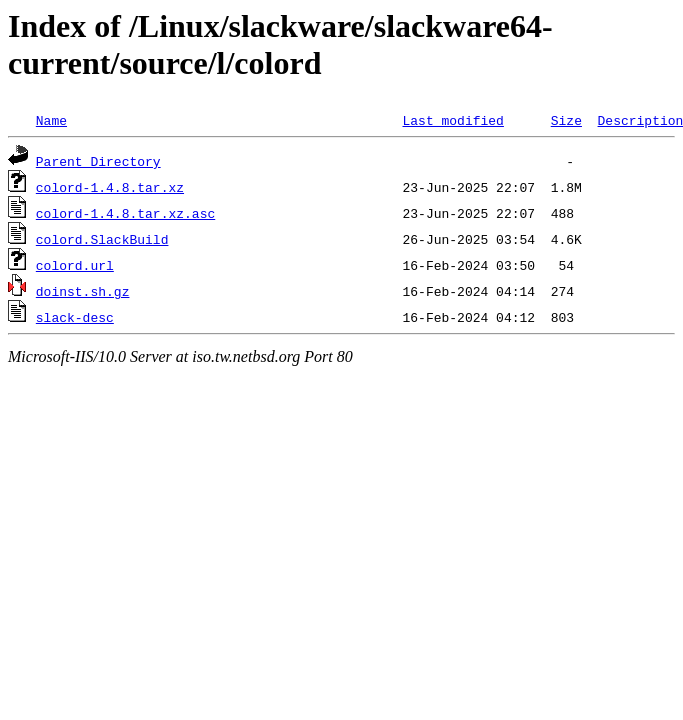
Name (51, 120)
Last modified (452, 120)
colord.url (75, 265)
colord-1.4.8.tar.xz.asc (125, 213)
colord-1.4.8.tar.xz (110, 187)
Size (566, 120)
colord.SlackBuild (102, 239)
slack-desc (75, 317)
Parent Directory (98, 161)
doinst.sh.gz (83, 291)
